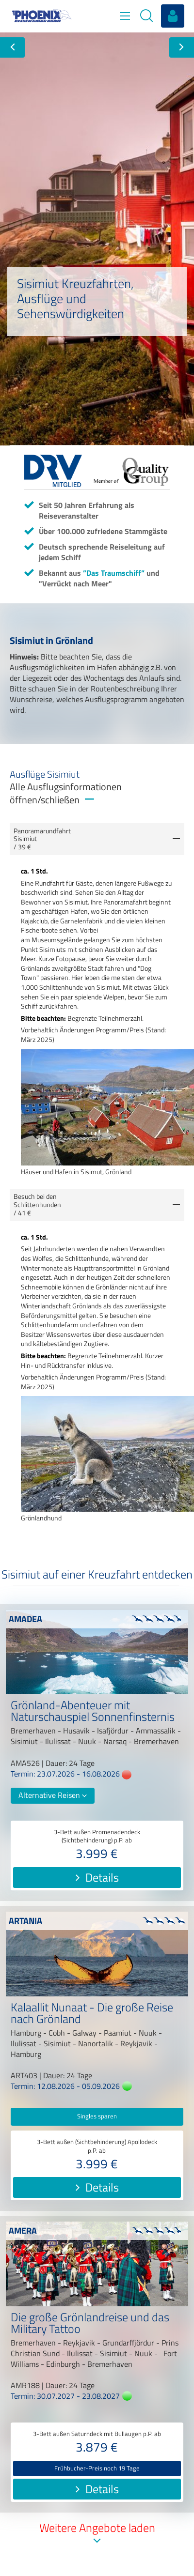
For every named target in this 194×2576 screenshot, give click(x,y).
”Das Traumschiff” (114, 573)
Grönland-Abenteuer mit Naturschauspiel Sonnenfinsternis (93, 1712)
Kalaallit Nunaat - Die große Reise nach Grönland (92, 2014)
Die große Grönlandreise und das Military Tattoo (90, 2324)
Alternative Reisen (52, 1795)
